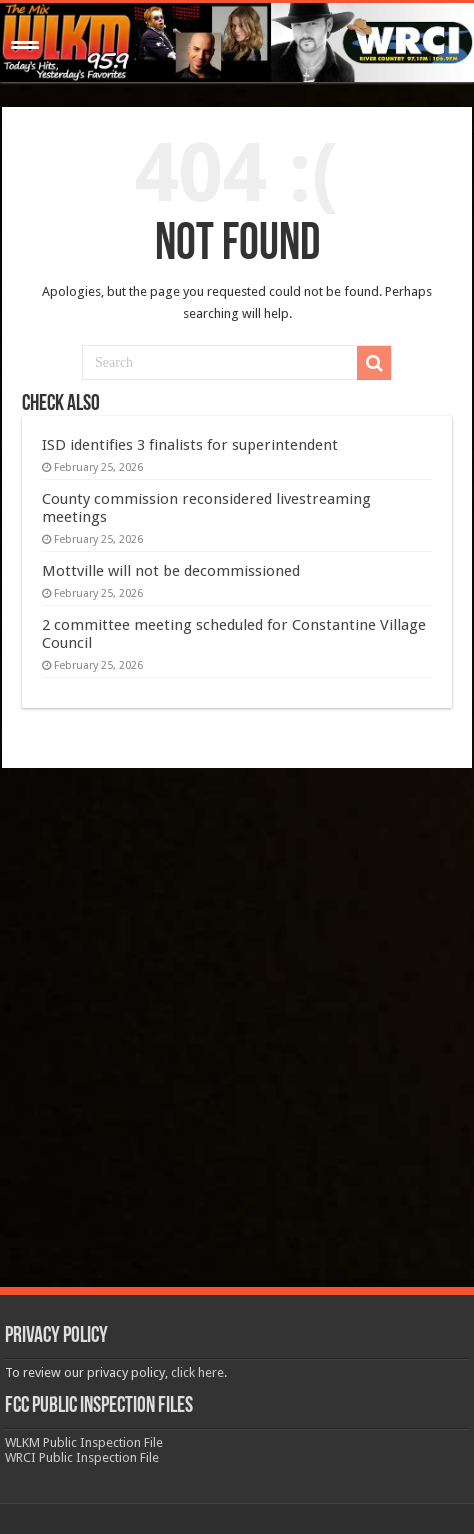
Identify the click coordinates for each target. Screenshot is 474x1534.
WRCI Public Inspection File (82, 1457)
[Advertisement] (237, 1030)
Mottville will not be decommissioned (171, 571)
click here (197, 1372)
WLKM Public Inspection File (84, 1442)
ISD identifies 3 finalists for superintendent (190, 445)
